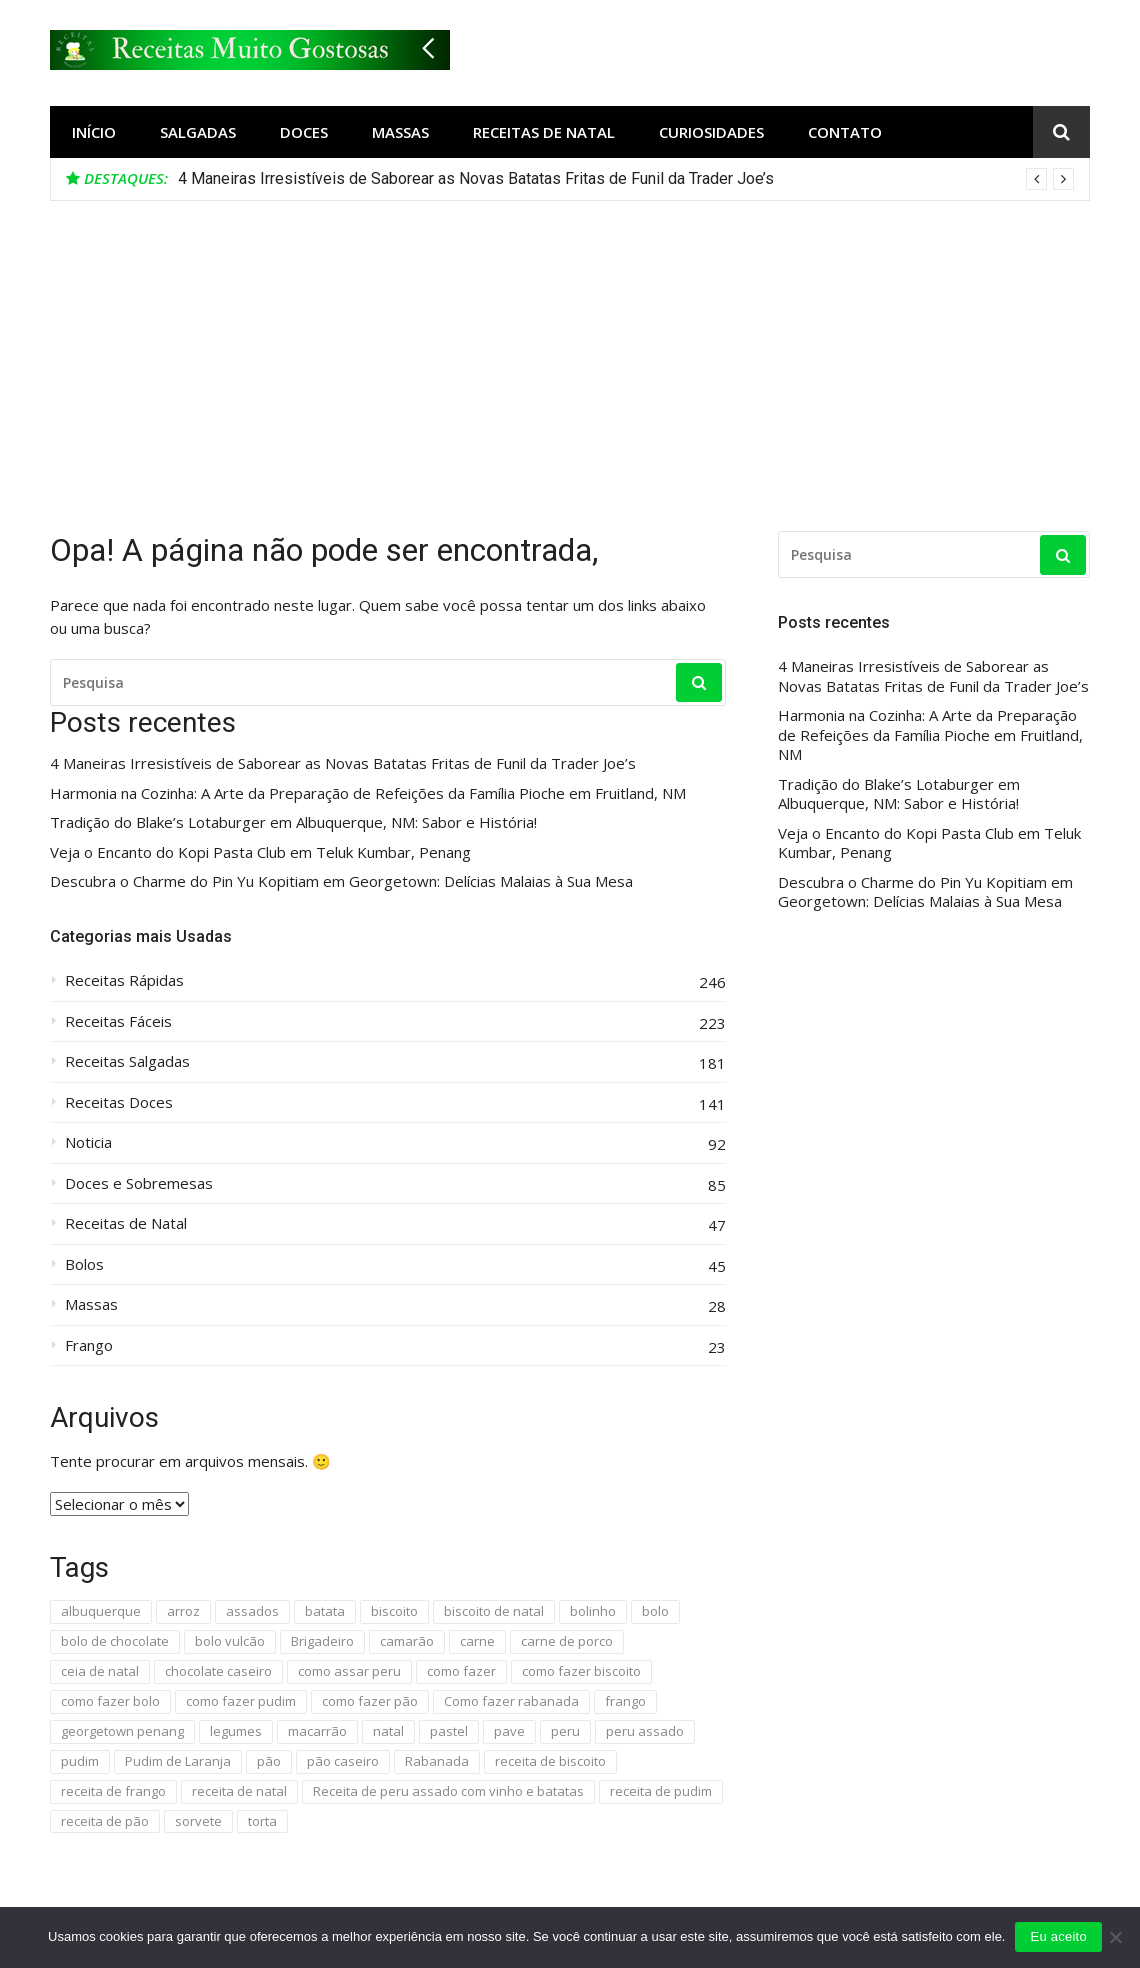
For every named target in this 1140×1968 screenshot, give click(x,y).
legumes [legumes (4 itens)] (236, 1731)
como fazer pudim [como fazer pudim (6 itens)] (241, 1701)
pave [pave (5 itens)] (509, 1731)
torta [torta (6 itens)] (262, 1821)
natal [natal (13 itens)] (388, 1731)
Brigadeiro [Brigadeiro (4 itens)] (322, 1641)
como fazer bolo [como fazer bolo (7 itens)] (110, 1701)
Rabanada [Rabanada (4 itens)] (437, 1761)
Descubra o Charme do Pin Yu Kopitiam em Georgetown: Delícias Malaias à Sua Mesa (341, 881)
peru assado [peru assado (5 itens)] (645, 1731)
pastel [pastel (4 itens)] (449, 1731)
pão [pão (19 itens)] (269, 1761)
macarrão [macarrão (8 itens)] (317, 1731)
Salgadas (198, 132)
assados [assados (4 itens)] (252, 1611)
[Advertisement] (570, 351)
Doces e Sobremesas (139, 1183)
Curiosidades (711, 132)
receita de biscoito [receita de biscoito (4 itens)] (550, 1761)
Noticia (88, 1142)
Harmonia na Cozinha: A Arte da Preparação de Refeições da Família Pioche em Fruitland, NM (368, 793)
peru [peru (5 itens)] (565, 1731)
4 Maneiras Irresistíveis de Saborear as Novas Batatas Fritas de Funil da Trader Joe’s (476, 178)
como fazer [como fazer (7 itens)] (461, 1671)
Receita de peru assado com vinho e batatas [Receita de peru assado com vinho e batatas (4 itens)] (448, 1791)
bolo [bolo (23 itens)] (655, 1611)
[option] (626, 179)
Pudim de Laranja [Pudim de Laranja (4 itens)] (178, 1761)
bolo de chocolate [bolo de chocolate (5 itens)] (115, 1641)
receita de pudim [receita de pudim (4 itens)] (661, 1791)
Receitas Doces (119, 1102)
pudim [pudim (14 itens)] (80, 1761)
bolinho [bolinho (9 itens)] (593, 1611)
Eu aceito (1058, 1936)
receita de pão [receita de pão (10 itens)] (105, 1821)
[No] (1115, 1937)
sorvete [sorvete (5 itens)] (198, 1821)
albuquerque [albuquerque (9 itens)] (101, 1611)
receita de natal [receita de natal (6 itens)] (239, 1791)
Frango (89, 1345)
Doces (304, 132)
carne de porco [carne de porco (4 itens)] (567, 1641)
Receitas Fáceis (118, 1021)
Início (94, 132)
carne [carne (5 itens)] (477, 1641)
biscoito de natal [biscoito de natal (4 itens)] (494, 1611)
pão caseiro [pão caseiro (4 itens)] (343, 1761)
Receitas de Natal (544, 132)
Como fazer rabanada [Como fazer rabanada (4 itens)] (511, 1701)
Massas (400, 132)
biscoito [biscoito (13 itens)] (394, 1611)
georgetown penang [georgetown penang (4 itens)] (122, 1731)
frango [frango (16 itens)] (625, 1701)
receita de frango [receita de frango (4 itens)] (113, 1791)
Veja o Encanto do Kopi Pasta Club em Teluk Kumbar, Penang (260, 852)
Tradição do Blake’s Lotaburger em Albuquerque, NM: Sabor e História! (293, 822)
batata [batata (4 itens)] (325, 1611)
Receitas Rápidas (124, 980)
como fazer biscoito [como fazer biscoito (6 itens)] (581, 1671)
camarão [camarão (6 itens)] (407, 1641)
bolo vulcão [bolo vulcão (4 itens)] (230, 1641)
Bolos (84, 1264)
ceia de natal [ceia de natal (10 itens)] (100, 1671)
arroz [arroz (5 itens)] (183, 1611)
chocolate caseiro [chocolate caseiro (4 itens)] (218, 1671)
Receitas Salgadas (127, 1061)
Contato (845, 132)
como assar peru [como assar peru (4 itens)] (349, 1671)
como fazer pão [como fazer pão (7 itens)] (370, 1701)
